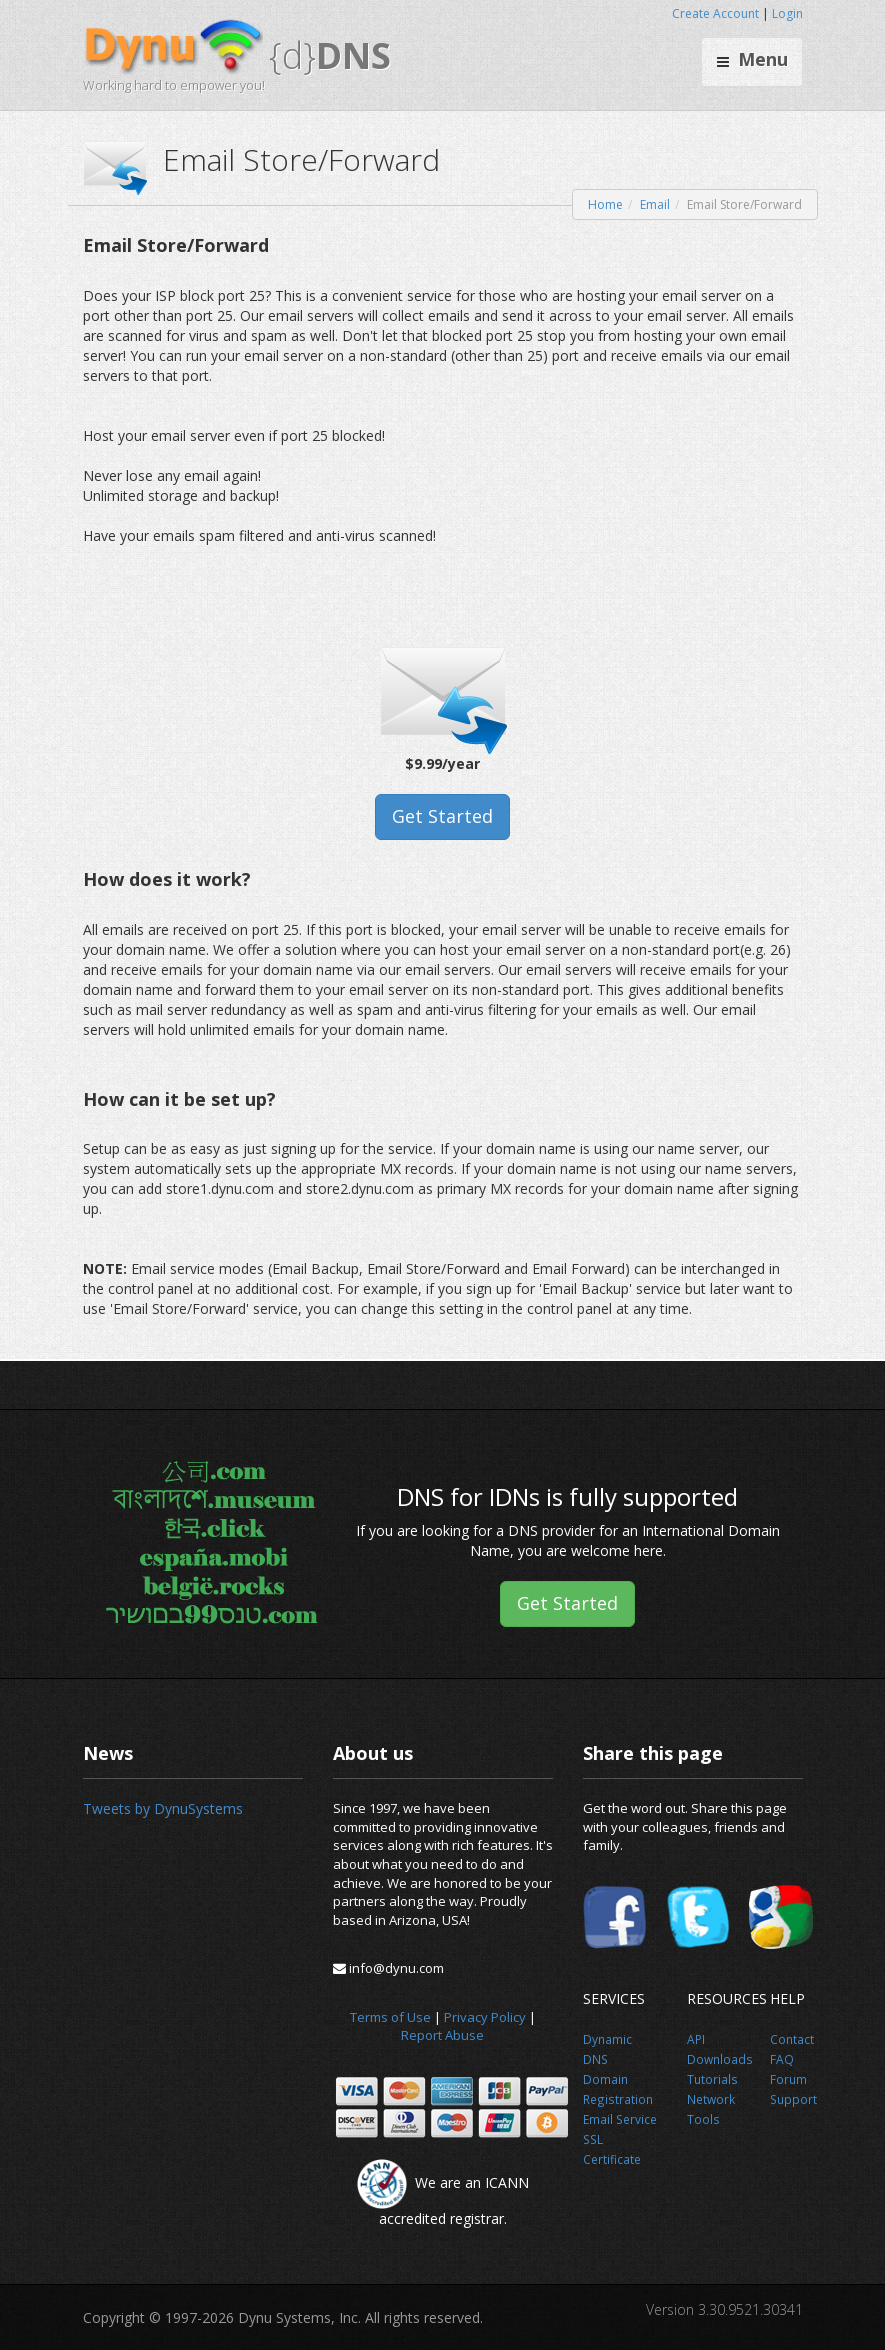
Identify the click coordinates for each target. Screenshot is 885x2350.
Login (787, 13)
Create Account (715, 13)
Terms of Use (390, 2017)
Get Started (442, 816)
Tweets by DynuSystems (163, 1808)
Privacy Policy (485, 2017)
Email (655, 204)
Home (605, 204)
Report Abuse (442, 2035)
